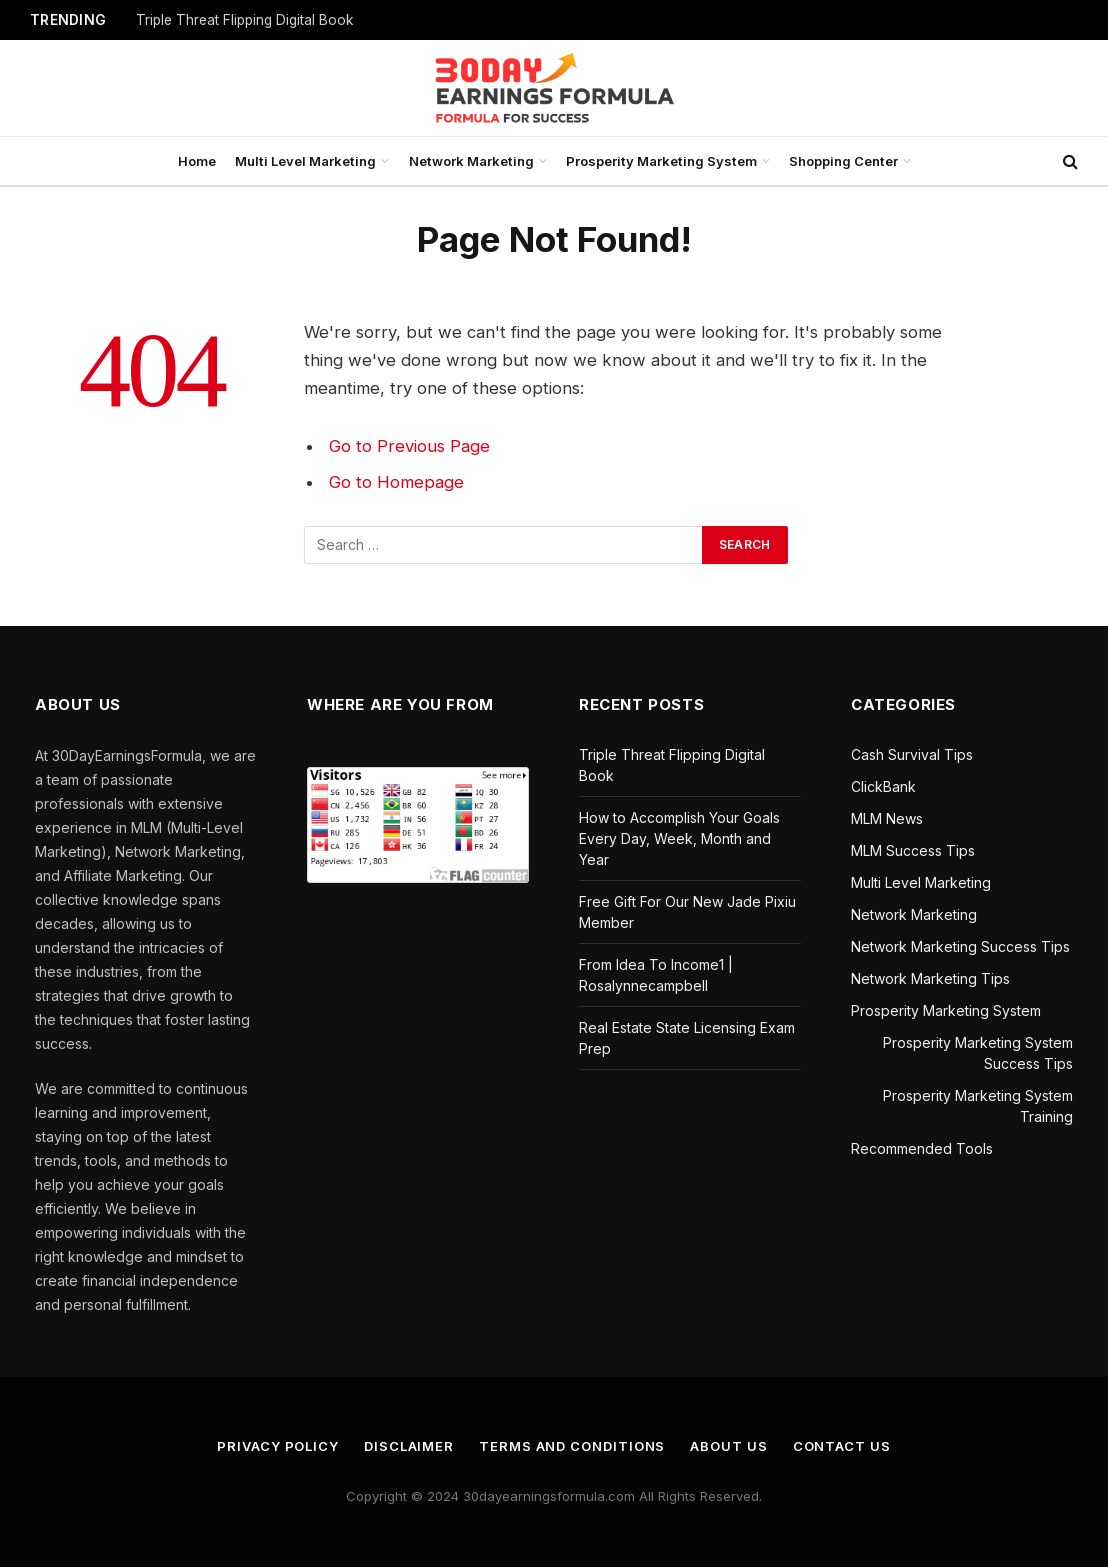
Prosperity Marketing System (661, 161)
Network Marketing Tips (930, 978)
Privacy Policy (278, 1446)
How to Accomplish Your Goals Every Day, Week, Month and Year (679, 838)
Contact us (842, 1446)
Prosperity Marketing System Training (978, 1106)
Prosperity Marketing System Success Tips (978, 1053)
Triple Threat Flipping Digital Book (245, 20)
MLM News (887, 818)
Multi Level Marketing (305, 161)
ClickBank (883, 786)
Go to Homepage (396, 482)
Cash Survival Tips (912, 754)
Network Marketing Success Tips (960, 946)
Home (197, 161)
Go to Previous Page (409, 446)
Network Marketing (471, 161)
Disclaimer (409, 1446)
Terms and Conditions (572, 1446)
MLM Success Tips (913, 850)
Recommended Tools (922, 1148)
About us (728, 1446)
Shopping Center (843, 161)
